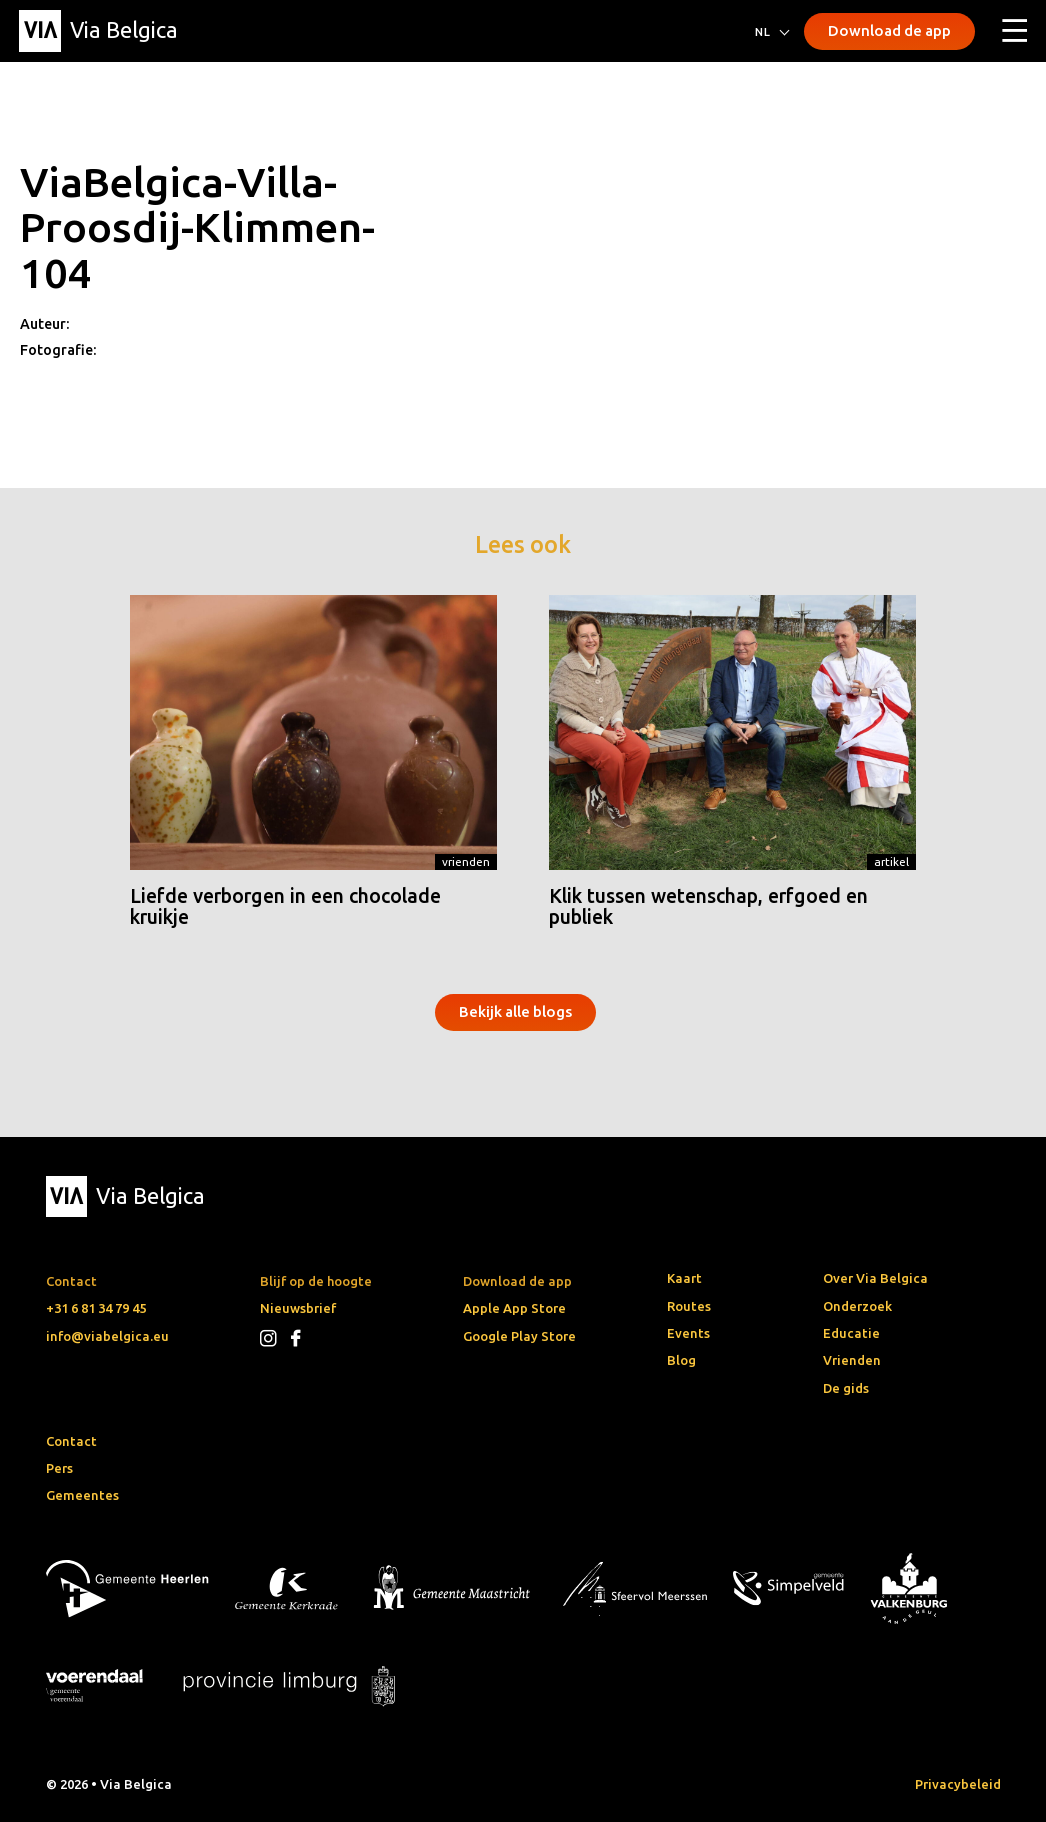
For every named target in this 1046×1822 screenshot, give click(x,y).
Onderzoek (857, 1306)
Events (688, 1333)
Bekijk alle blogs (515, 1011)
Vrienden (466, 861)
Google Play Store (519, 1336)
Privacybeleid (958, 1784)
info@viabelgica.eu (107, 1336)
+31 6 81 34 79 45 (96, 1308)
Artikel (891, 861)
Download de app (889, 30)
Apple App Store (514, 1308)
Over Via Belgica (875, 1278)
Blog (681, 1360)
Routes (689, 1306)
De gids (846, 1388)
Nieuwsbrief (298, 1308)
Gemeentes (82, 1495)
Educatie (851, 1333)
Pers (59, 1468)
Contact (71, 1441)
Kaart (684, 1278)
